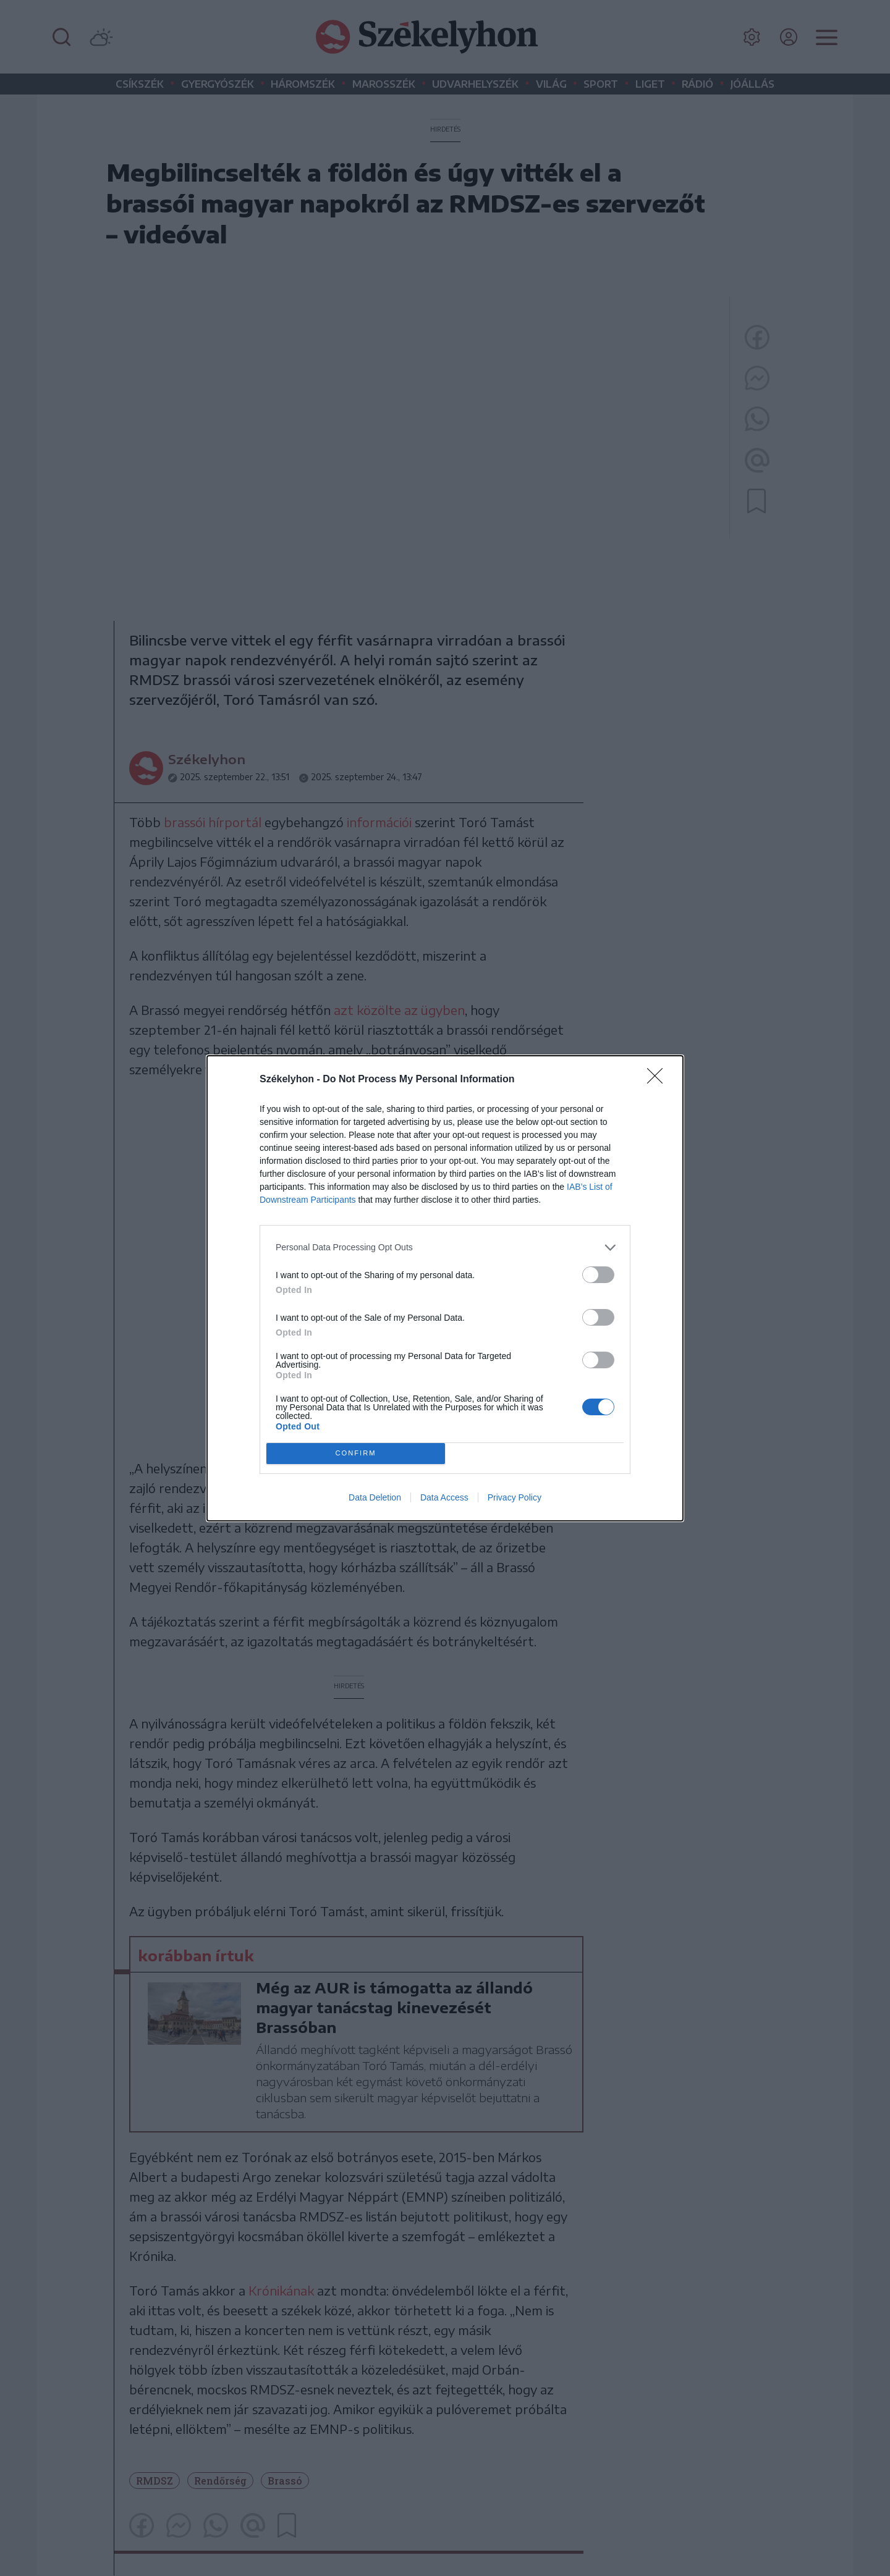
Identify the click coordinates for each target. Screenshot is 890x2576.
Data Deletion (375, 1497)
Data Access (444, 1497)
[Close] (659, 1080)
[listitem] (445, 1247)
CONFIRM (356, 1453)
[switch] (598, 1274)
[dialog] (445, 1288)
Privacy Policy (514, 1497)
